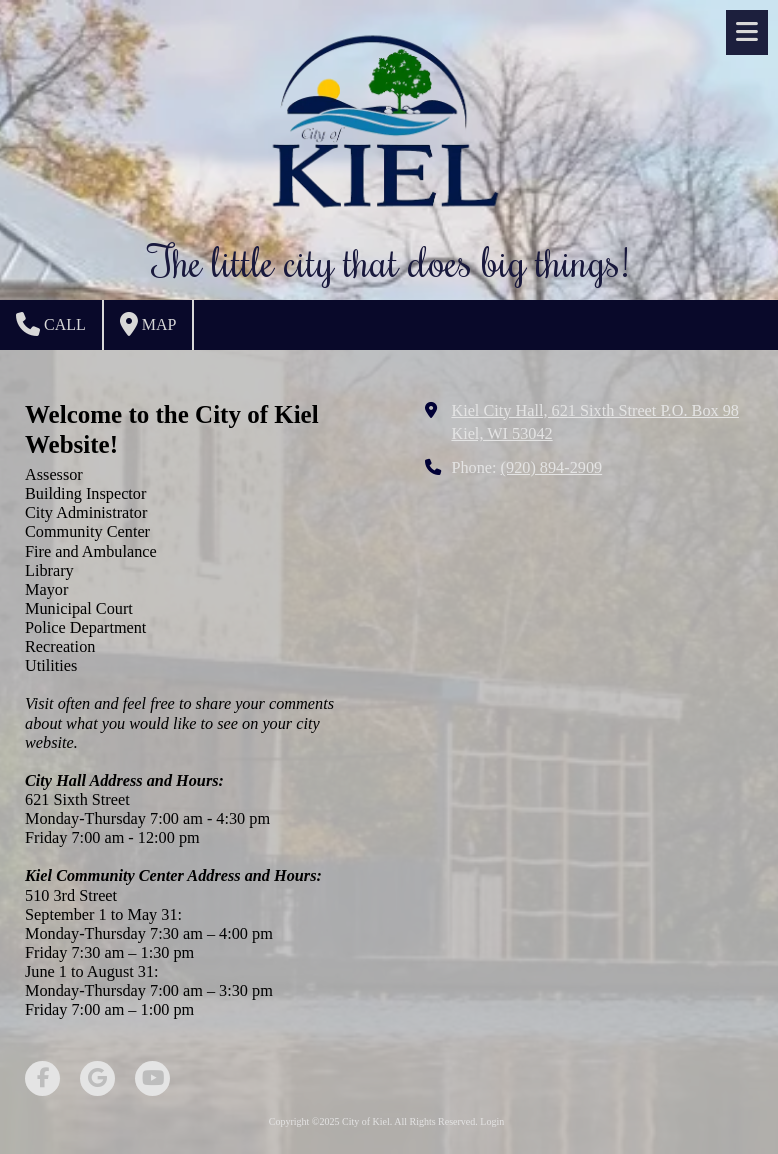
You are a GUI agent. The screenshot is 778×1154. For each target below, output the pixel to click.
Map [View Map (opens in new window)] (148, 324)
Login (492, 1121)
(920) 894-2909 (552, 468)
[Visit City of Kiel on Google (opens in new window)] (97, 1078)
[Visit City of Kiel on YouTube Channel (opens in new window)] (152, 1078)
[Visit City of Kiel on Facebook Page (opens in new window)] (42, 1078)
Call (51, 324)
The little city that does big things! (389, 260)
